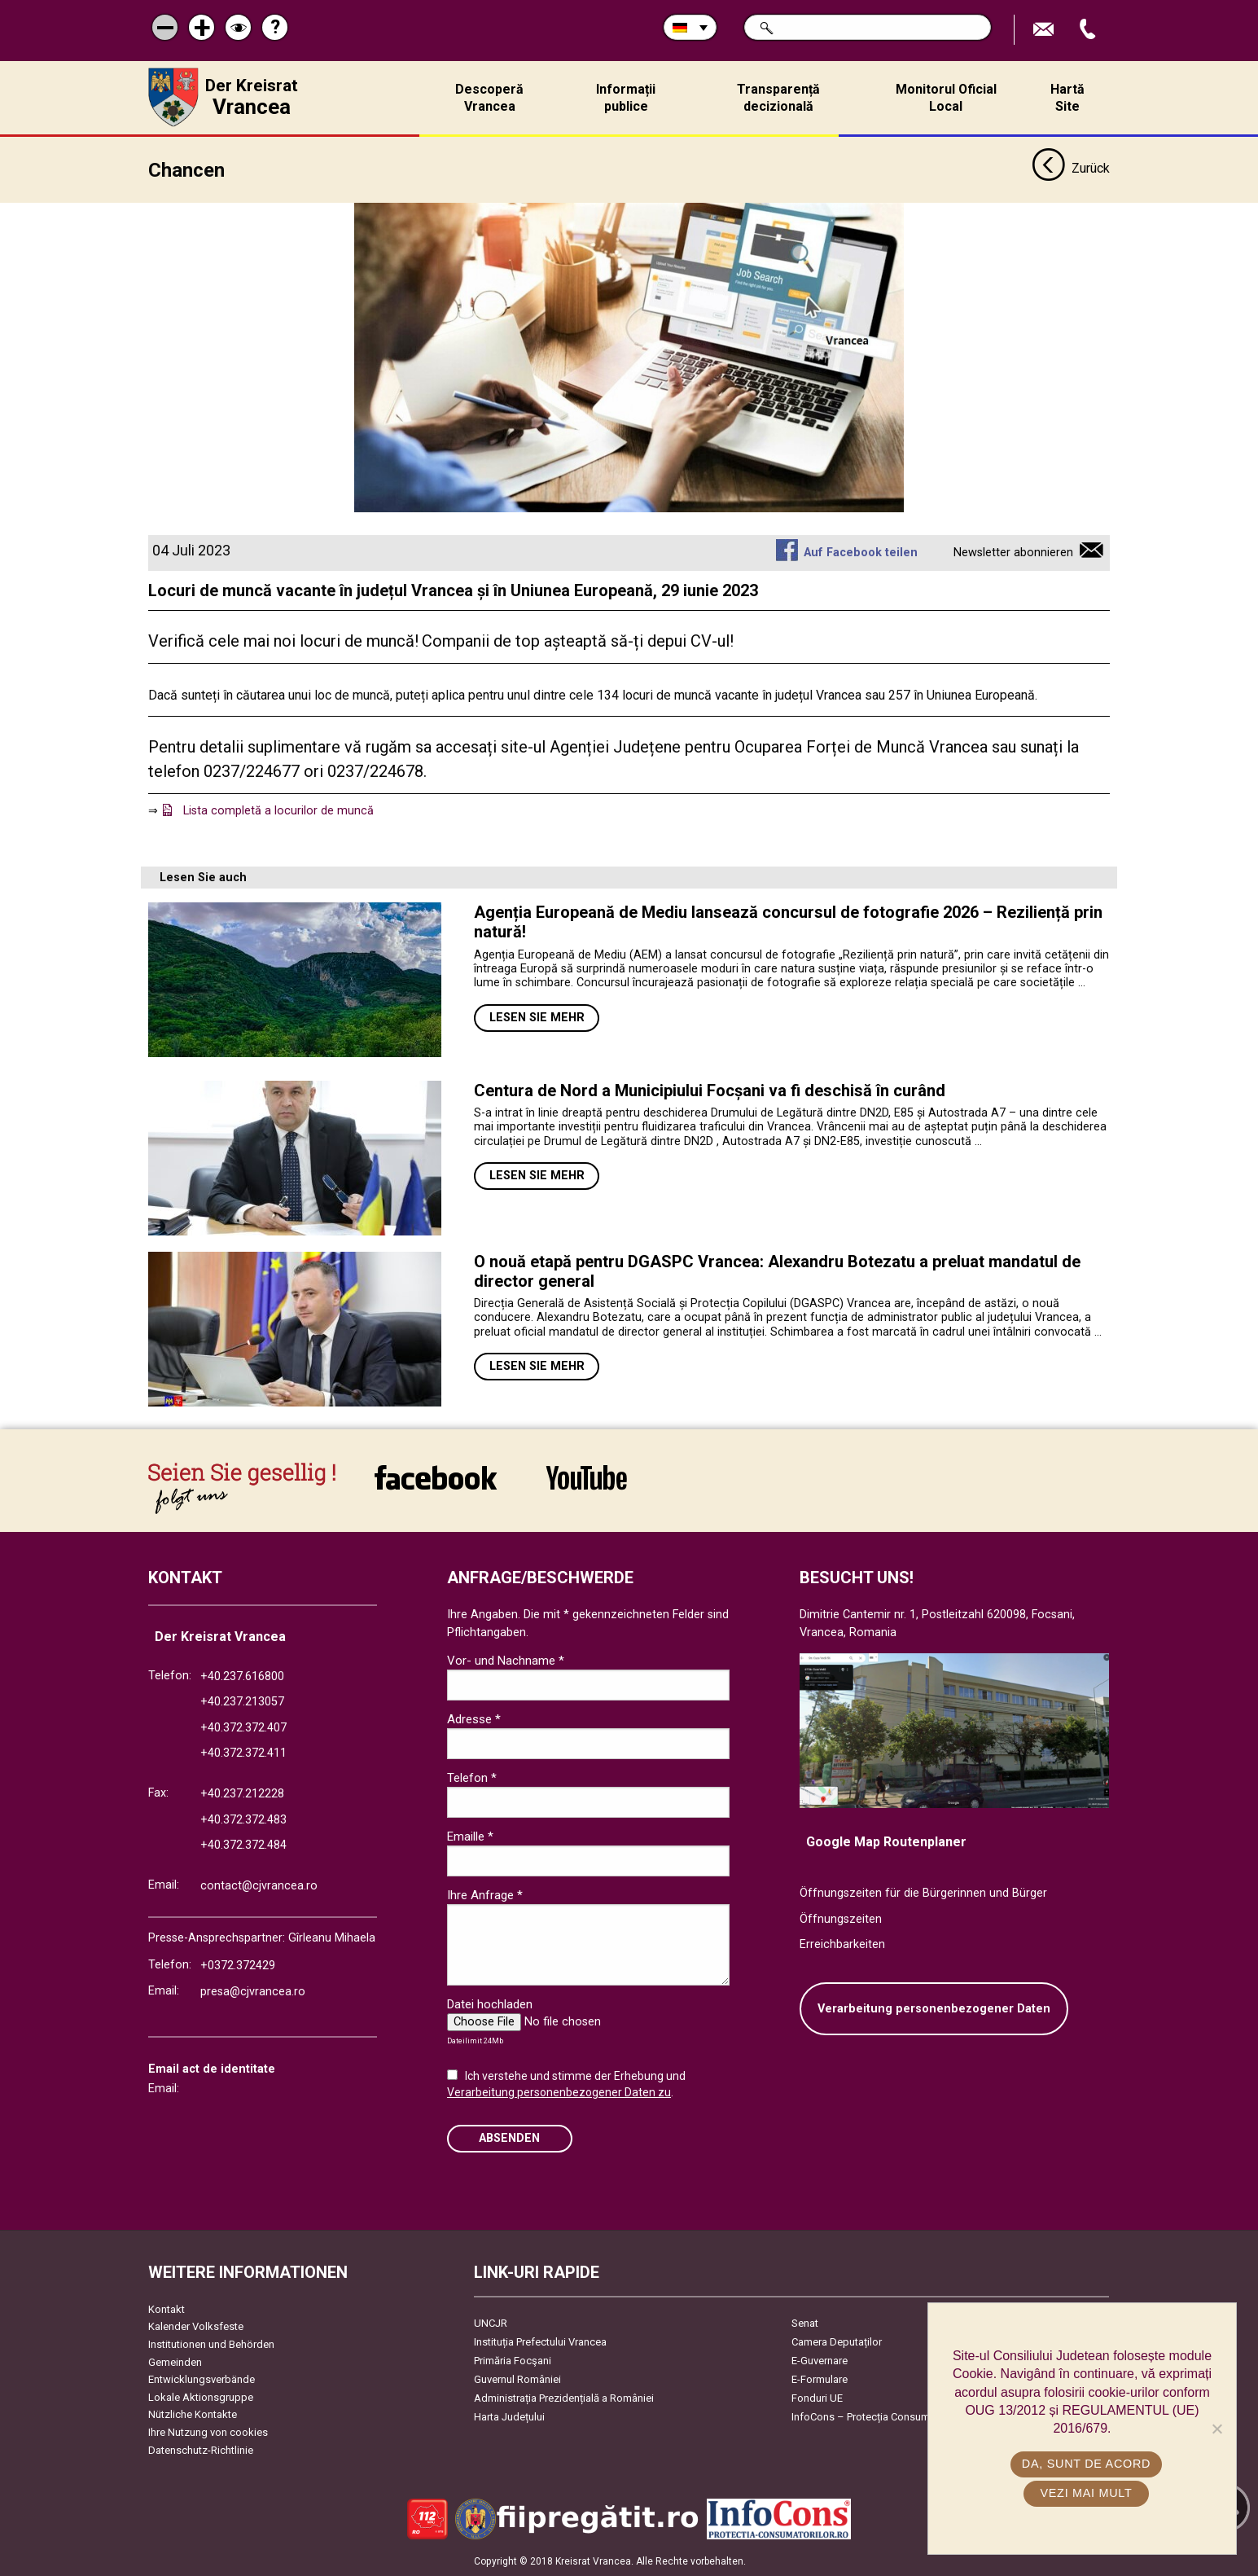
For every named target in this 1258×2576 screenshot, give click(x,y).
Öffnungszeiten (841, 1919)
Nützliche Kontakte (192, 2414)
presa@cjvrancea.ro (252, 1992)
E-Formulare (819, 2379)
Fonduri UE (817, 2398)
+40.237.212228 (242, 1794)
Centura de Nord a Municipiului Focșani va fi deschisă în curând (709, 1090)
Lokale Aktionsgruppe (200, 2397)
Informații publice (625, 97)
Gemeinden (175, 2362)
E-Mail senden (1045, 30)
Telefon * (472, 1778)
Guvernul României (517, 2379)
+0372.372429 (237, 1966)
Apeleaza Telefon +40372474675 (1089, 30)
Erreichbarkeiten (842, 1944)
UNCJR (490, 2323)
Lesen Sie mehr (537, 1018)
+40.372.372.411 (243, 1753)
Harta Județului (509, 2417)
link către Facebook (436, 1477)
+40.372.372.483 (243, 1820)
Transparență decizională (778, 97)
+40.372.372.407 (243, 1728)
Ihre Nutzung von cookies (208, 2432)
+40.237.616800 (242, 1676)
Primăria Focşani (512, 2360)
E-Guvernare (819, 2360)
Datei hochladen (490, 2004)
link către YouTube (586, 1477)
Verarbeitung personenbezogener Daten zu (559, 2092)
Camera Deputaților (836, 2342)
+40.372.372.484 (243, 1845)
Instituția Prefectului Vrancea (540, 2342)
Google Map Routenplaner (886, 1842)
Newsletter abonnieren (1013, 553)
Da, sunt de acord (1086, 2463)
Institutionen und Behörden (211, 2344)
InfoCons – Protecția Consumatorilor (877, 2417)
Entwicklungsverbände (201, 2379)
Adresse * (474, 1719)
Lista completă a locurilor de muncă (278, 811)
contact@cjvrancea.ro (259, 1886)
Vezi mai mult (1086, 2492)
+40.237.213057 (242, 1702)
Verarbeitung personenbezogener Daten (933, 2009)
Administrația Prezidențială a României (564, 2398)
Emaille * (470, 1836)
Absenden (509, 2138)
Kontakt (166, 2309)
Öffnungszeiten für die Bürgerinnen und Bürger (923, 1893)
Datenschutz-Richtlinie (200, 2450)
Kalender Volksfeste (195, 2326)
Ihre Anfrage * (485, 1895)
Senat (804, 2323)
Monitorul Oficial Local (946, 97)
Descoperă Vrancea (489, 97)
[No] (1216, 2428)
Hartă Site (1067, 97)
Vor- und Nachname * (505, 1660)
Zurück (1070, 169)
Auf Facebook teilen (861, 553)
